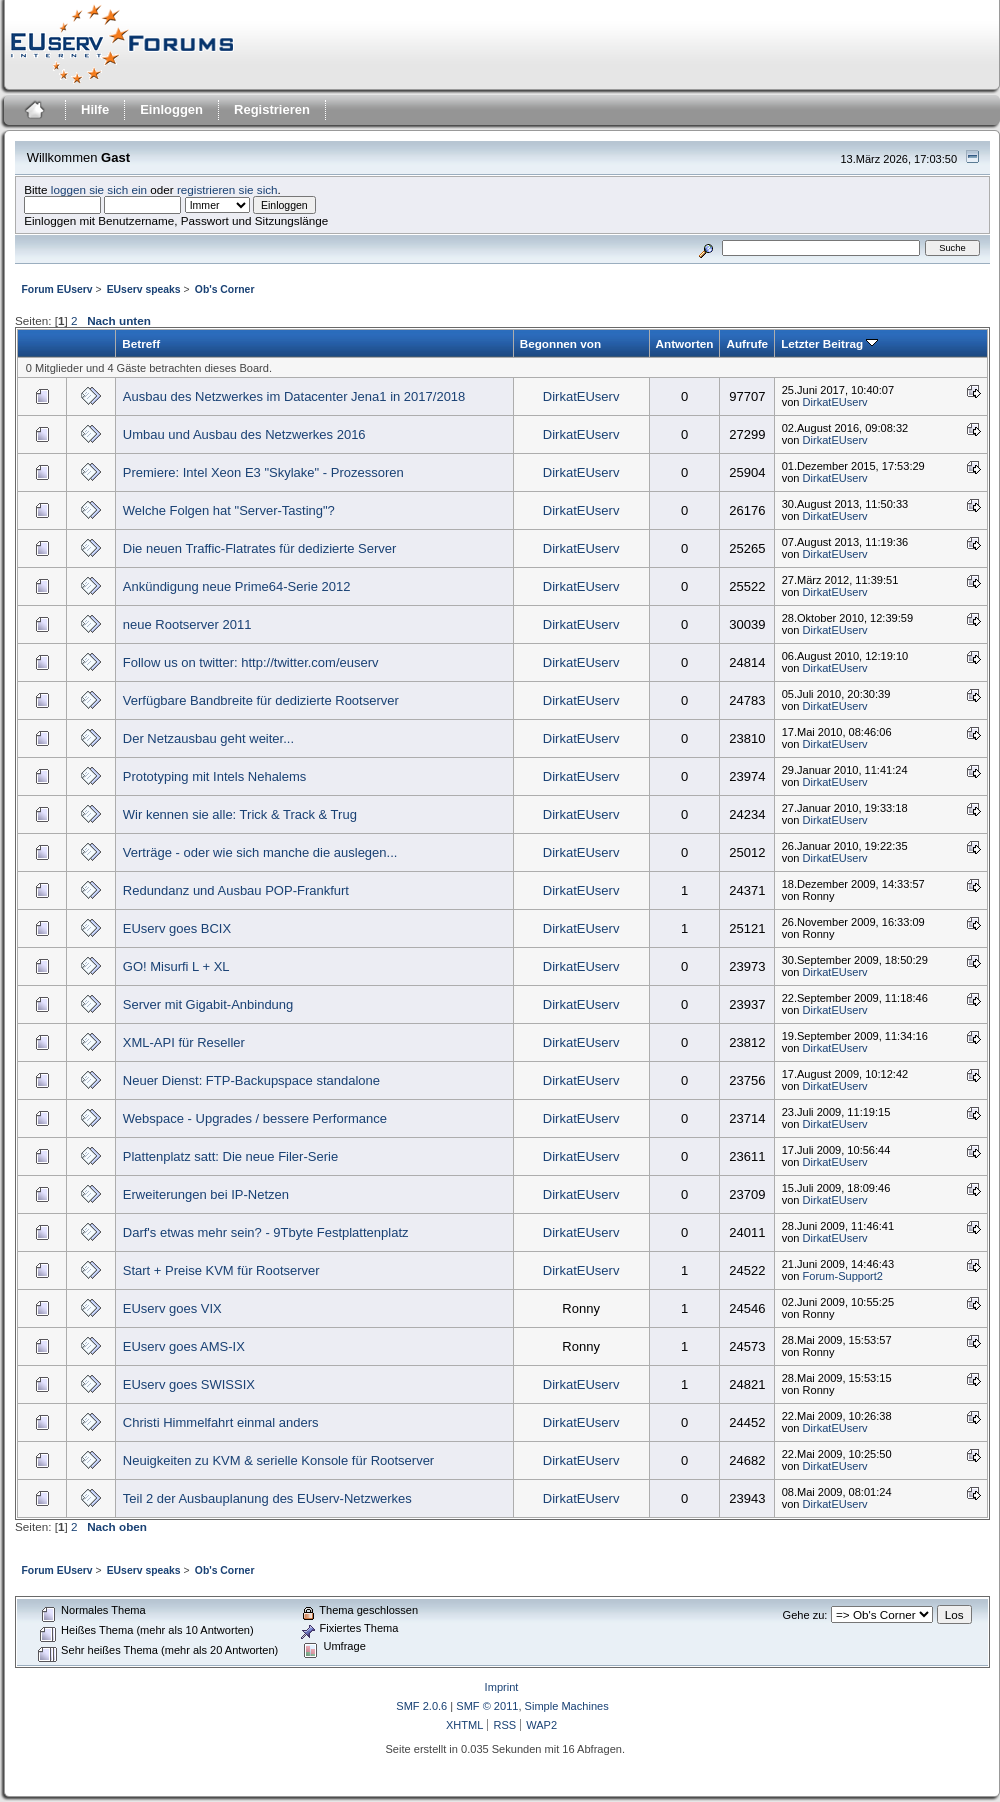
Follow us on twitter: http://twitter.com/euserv (251, 662)
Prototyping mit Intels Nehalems (215, 776)
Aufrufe (747, 343)
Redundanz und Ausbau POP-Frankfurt (236, 890)
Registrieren (272, 109)
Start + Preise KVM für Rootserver (221, 1270)
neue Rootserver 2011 (187, 624)
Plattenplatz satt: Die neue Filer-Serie (230, 1156)
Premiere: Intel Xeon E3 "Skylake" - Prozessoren (263, 472)
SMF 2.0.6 (421, 1706)
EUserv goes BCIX (177, 928)
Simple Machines (567, 1706)
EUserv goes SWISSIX (189, 1384)
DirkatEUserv (581, 396)
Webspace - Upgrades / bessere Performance (255, 1118)
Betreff (141, 343)
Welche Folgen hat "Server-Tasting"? (229, 510)
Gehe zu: (805, 1615)
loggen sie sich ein (99, 189)
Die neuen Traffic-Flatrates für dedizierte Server (260, 548)
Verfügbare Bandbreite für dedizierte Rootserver (261, 700)
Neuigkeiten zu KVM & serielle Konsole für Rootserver (278, 1460)
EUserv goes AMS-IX (184, 1346)
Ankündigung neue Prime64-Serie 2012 (237, 586)
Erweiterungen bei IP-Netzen (206, 1194)
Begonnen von (560, 343)
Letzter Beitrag (829, 343)
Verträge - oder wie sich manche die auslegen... (260, 852)
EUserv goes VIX (172, 1308)
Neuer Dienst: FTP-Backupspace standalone (251, 1080)
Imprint (502, 1687)
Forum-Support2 (843, 1276)
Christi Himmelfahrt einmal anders (221, 1422)
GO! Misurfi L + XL (176, 966)
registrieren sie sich (227, 189)
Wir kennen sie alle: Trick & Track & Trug (240, 814)
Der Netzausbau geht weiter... (208, 738)
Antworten (685, 343)
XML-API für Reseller (184, 1042)
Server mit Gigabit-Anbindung (208, 1004)
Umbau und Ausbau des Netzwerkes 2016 (244, 434)
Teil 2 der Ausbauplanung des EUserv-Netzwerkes (267, 1498)
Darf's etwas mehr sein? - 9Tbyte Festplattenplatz (266, 1232)
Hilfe (95, 109)
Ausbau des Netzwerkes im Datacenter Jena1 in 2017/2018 (294, 396)
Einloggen (171, 109)
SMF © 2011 (487, 1706)
